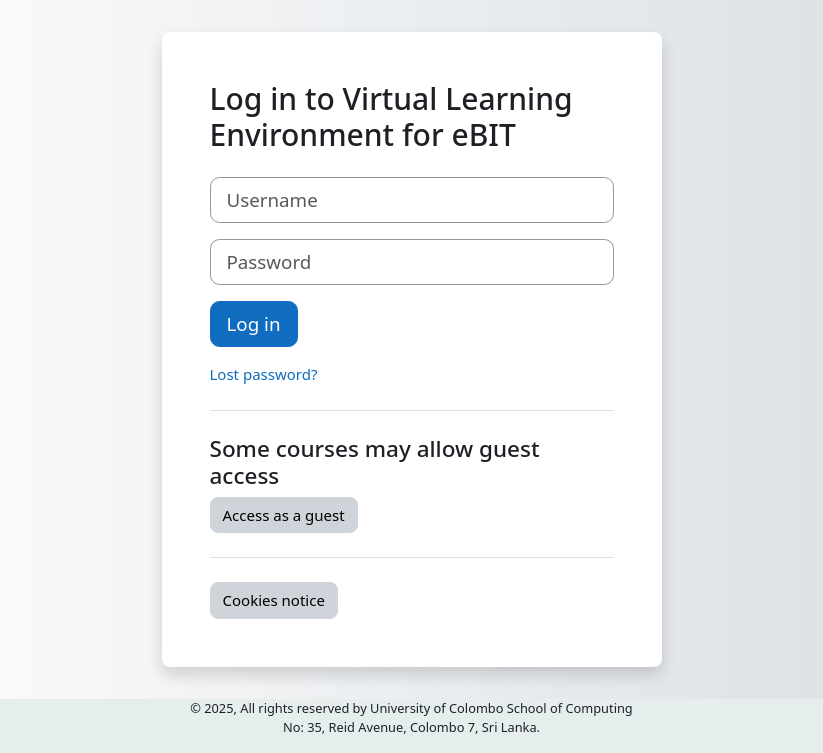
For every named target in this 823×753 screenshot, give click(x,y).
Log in (254, 323)
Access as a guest (284, 515)
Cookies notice (274, 600)
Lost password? (264, 374)
